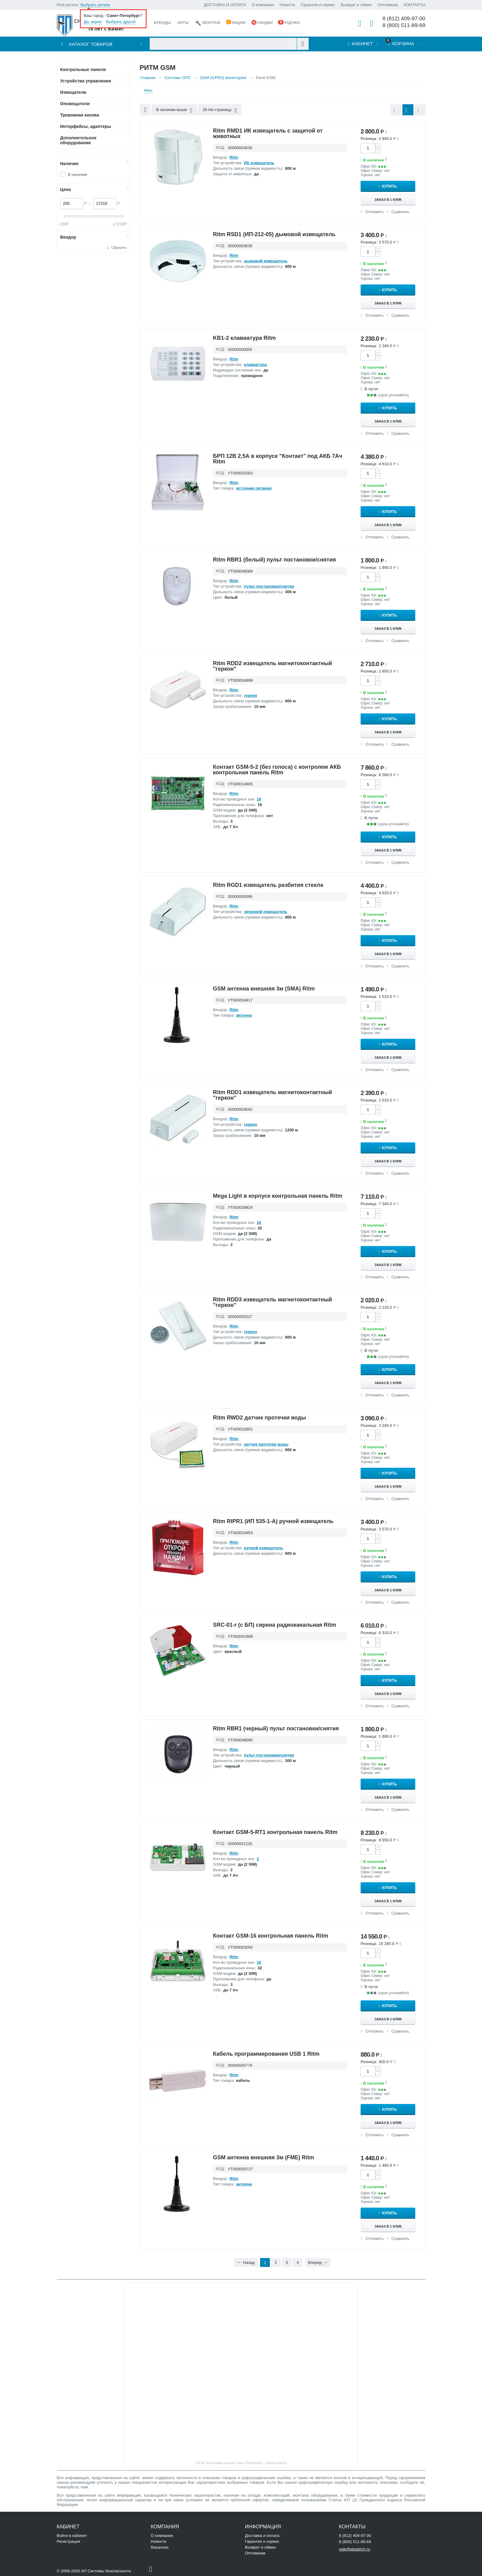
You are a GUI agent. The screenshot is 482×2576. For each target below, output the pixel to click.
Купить (391, 186)
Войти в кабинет (72, 2535)
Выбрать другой (121, 21)
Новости (287, 4)
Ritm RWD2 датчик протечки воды (259, 1418)
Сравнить (400, 211)
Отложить (374, 211)
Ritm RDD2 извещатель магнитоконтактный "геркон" (272, 666)
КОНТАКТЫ (414, 4)
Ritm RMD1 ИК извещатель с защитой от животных (268, 133)
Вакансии (159, 2547)
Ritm (148, 90)
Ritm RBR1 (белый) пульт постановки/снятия (274, 560)
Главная (147, 77)
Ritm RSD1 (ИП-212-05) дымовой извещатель (274, 234)
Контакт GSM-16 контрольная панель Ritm (271, 1936)
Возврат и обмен (356, 4)
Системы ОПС (177, 77)
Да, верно (93, 21)
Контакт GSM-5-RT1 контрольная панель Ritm (275, 1832)
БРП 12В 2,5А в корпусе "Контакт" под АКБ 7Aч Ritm (277, 459)
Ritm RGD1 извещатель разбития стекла (268, 885)
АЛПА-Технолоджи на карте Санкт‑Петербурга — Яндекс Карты (241, 2463)
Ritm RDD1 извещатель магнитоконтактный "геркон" (272, 1095)
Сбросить (118, 247)
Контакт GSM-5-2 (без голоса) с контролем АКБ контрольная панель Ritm (277, 770)
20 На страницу (220, 110)
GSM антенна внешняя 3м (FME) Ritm (263, 2157)
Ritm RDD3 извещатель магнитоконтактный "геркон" (272, 1302)
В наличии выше (174, 110)
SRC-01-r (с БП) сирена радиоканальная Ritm (274, 1625)
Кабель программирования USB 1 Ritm (266, 2054)
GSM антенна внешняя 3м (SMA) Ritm (264, 989)
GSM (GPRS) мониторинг (223, 77)
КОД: (220, 147)
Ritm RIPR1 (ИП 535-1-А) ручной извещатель (273, 1521)
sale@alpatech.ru (354, 2549)
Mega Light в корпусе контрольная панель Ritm (277, 1196)
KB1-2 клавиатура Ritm (244, 338)
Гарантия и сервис (318, 4)
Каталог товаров (91, 44)
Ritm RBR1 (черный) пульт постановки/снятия (276, 1728)
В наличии (77, 174)
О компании (263, 4)
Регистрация (68, 2541)
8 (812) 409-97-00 (403, 18)
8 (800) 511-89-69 (403, 25)
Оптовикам (387, 4)
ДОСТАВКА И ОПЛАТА (225, 4)
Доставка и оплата (262, 2535)
